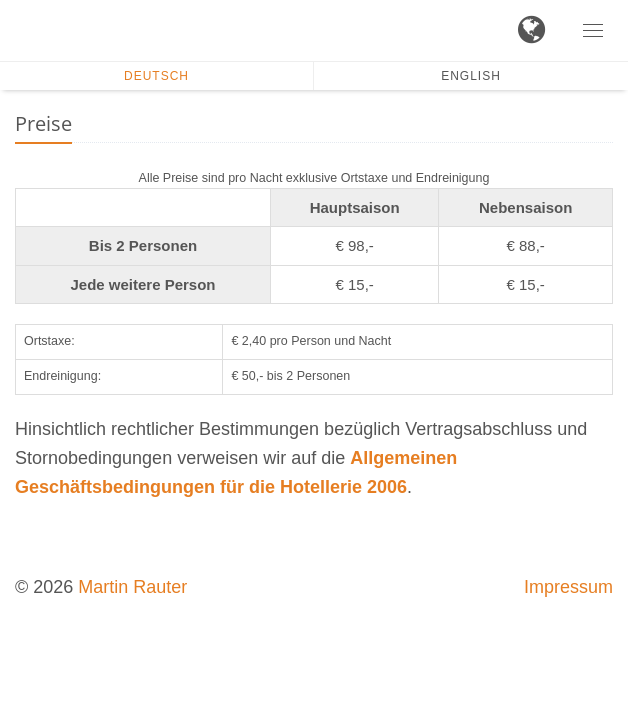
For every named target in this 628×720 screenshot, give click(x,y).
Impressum (568, 587)
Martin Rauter (132, 587)
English (471, 76)
